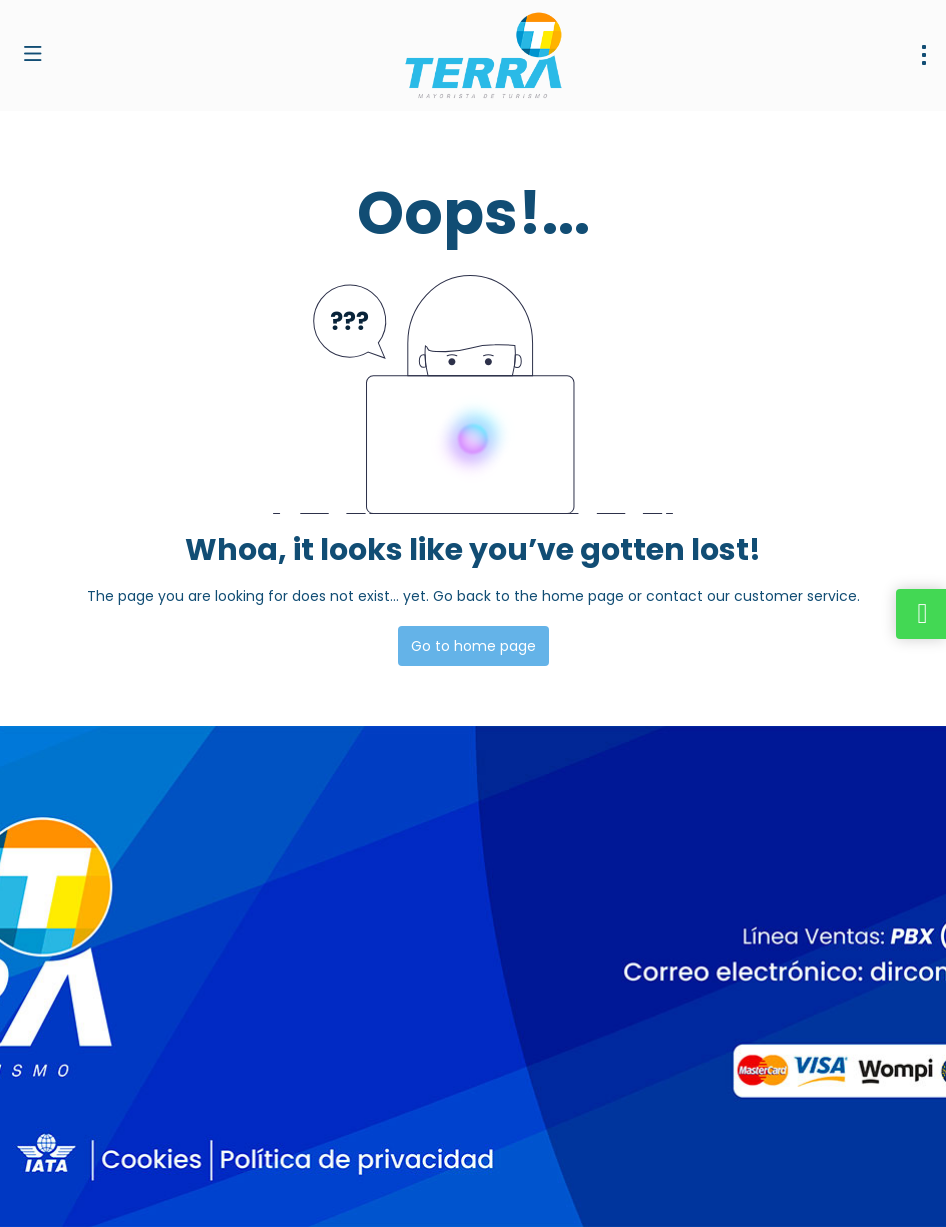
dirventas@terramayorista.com (127, 1006)
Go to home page (473, 646)
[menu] (924, 55)
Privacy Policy (418, 1187)
